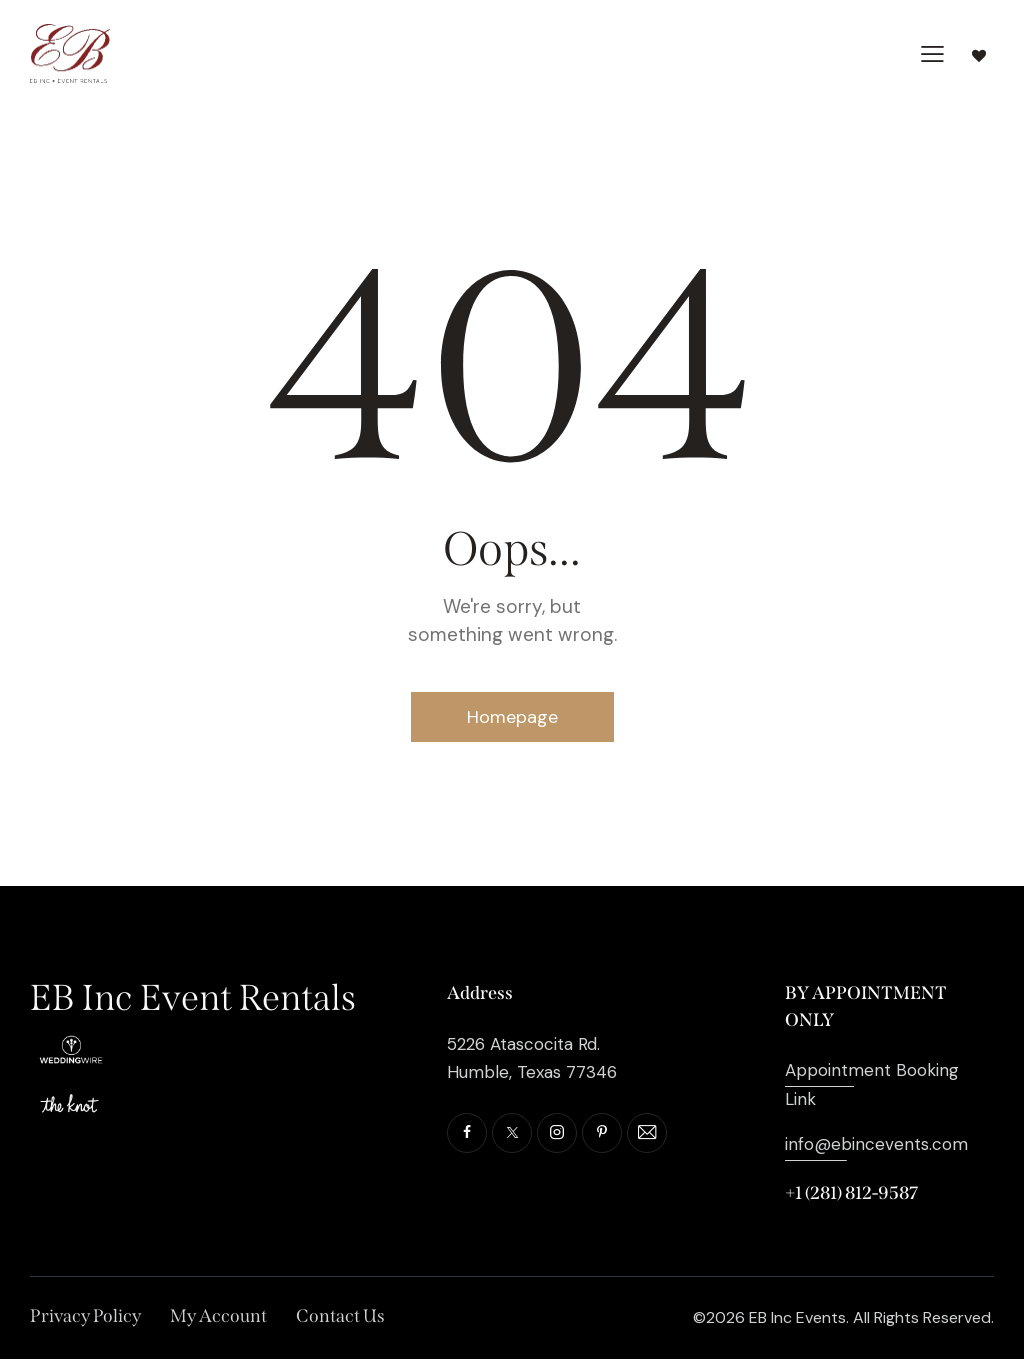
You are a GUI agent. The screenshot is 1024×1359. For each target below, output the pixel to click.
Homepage (512, 717)
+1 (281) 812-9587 (851, 1193)
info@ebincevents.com (876, 1144)
